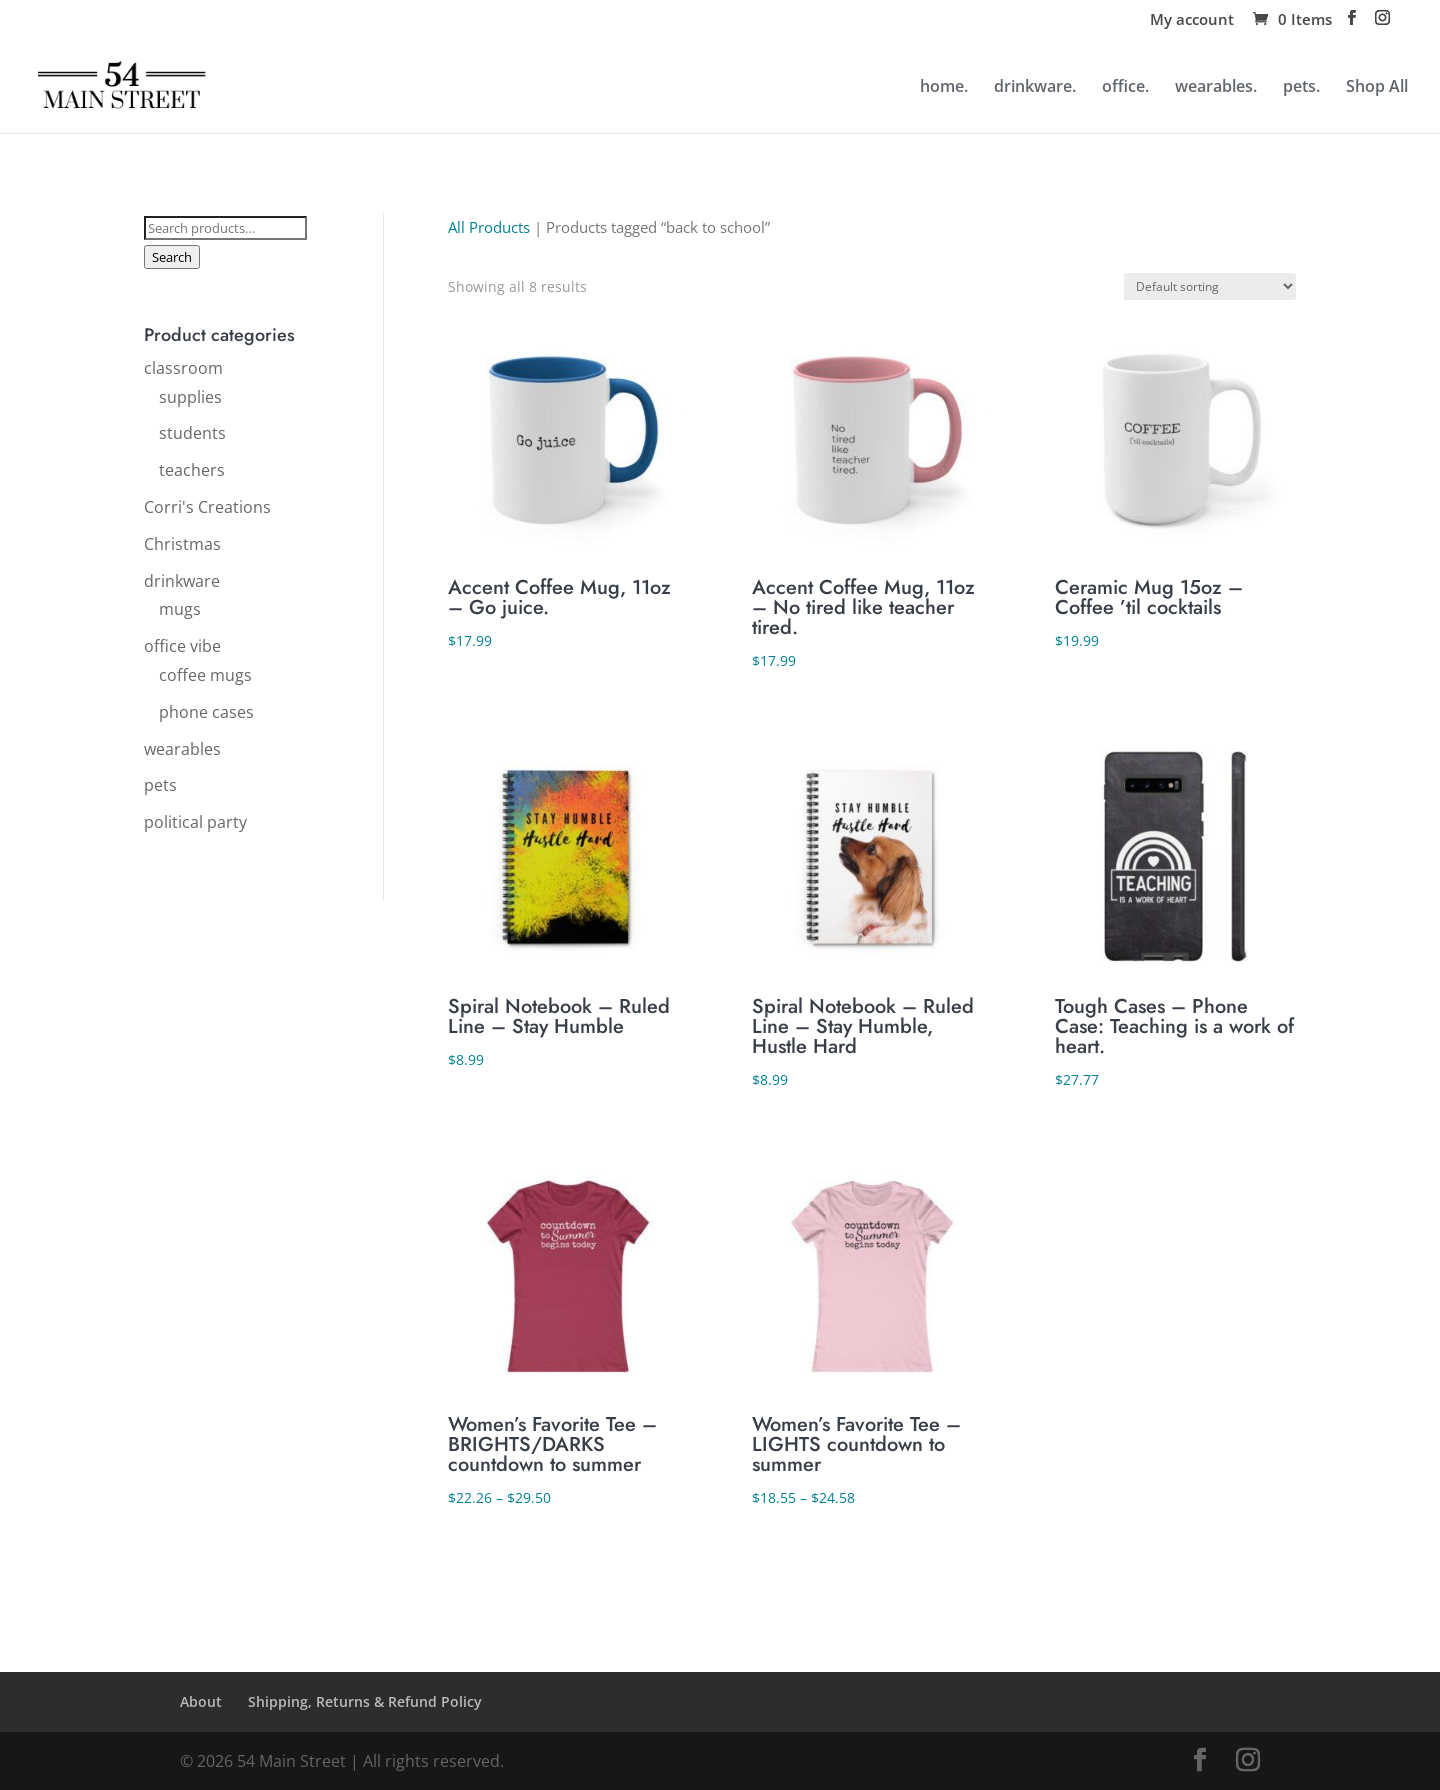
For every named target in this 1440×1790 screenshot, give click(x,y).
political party (195, 822)
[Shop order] (1210, 286)
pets (160, 785)
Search (172, 257)
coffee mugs (205, 675)
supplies (190, 397)
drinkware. (1035, 88)
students (192, 433)
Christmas (182, 544)
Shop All (1377, 88)
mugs (180, 609)
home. (944, 88)
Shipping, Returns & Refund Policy (365, 1701)
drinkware (182, 581)
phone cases (206, 712)
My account (1192, 20)
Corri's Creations (207, 507)
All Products (489, 227)
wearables (182, 749)
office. (1125, 88)
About (201, 1701)
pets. (1301, 88)
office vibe (182, 646)
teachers (192, 470)
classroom (183, 368)
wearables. (1216, 88)
